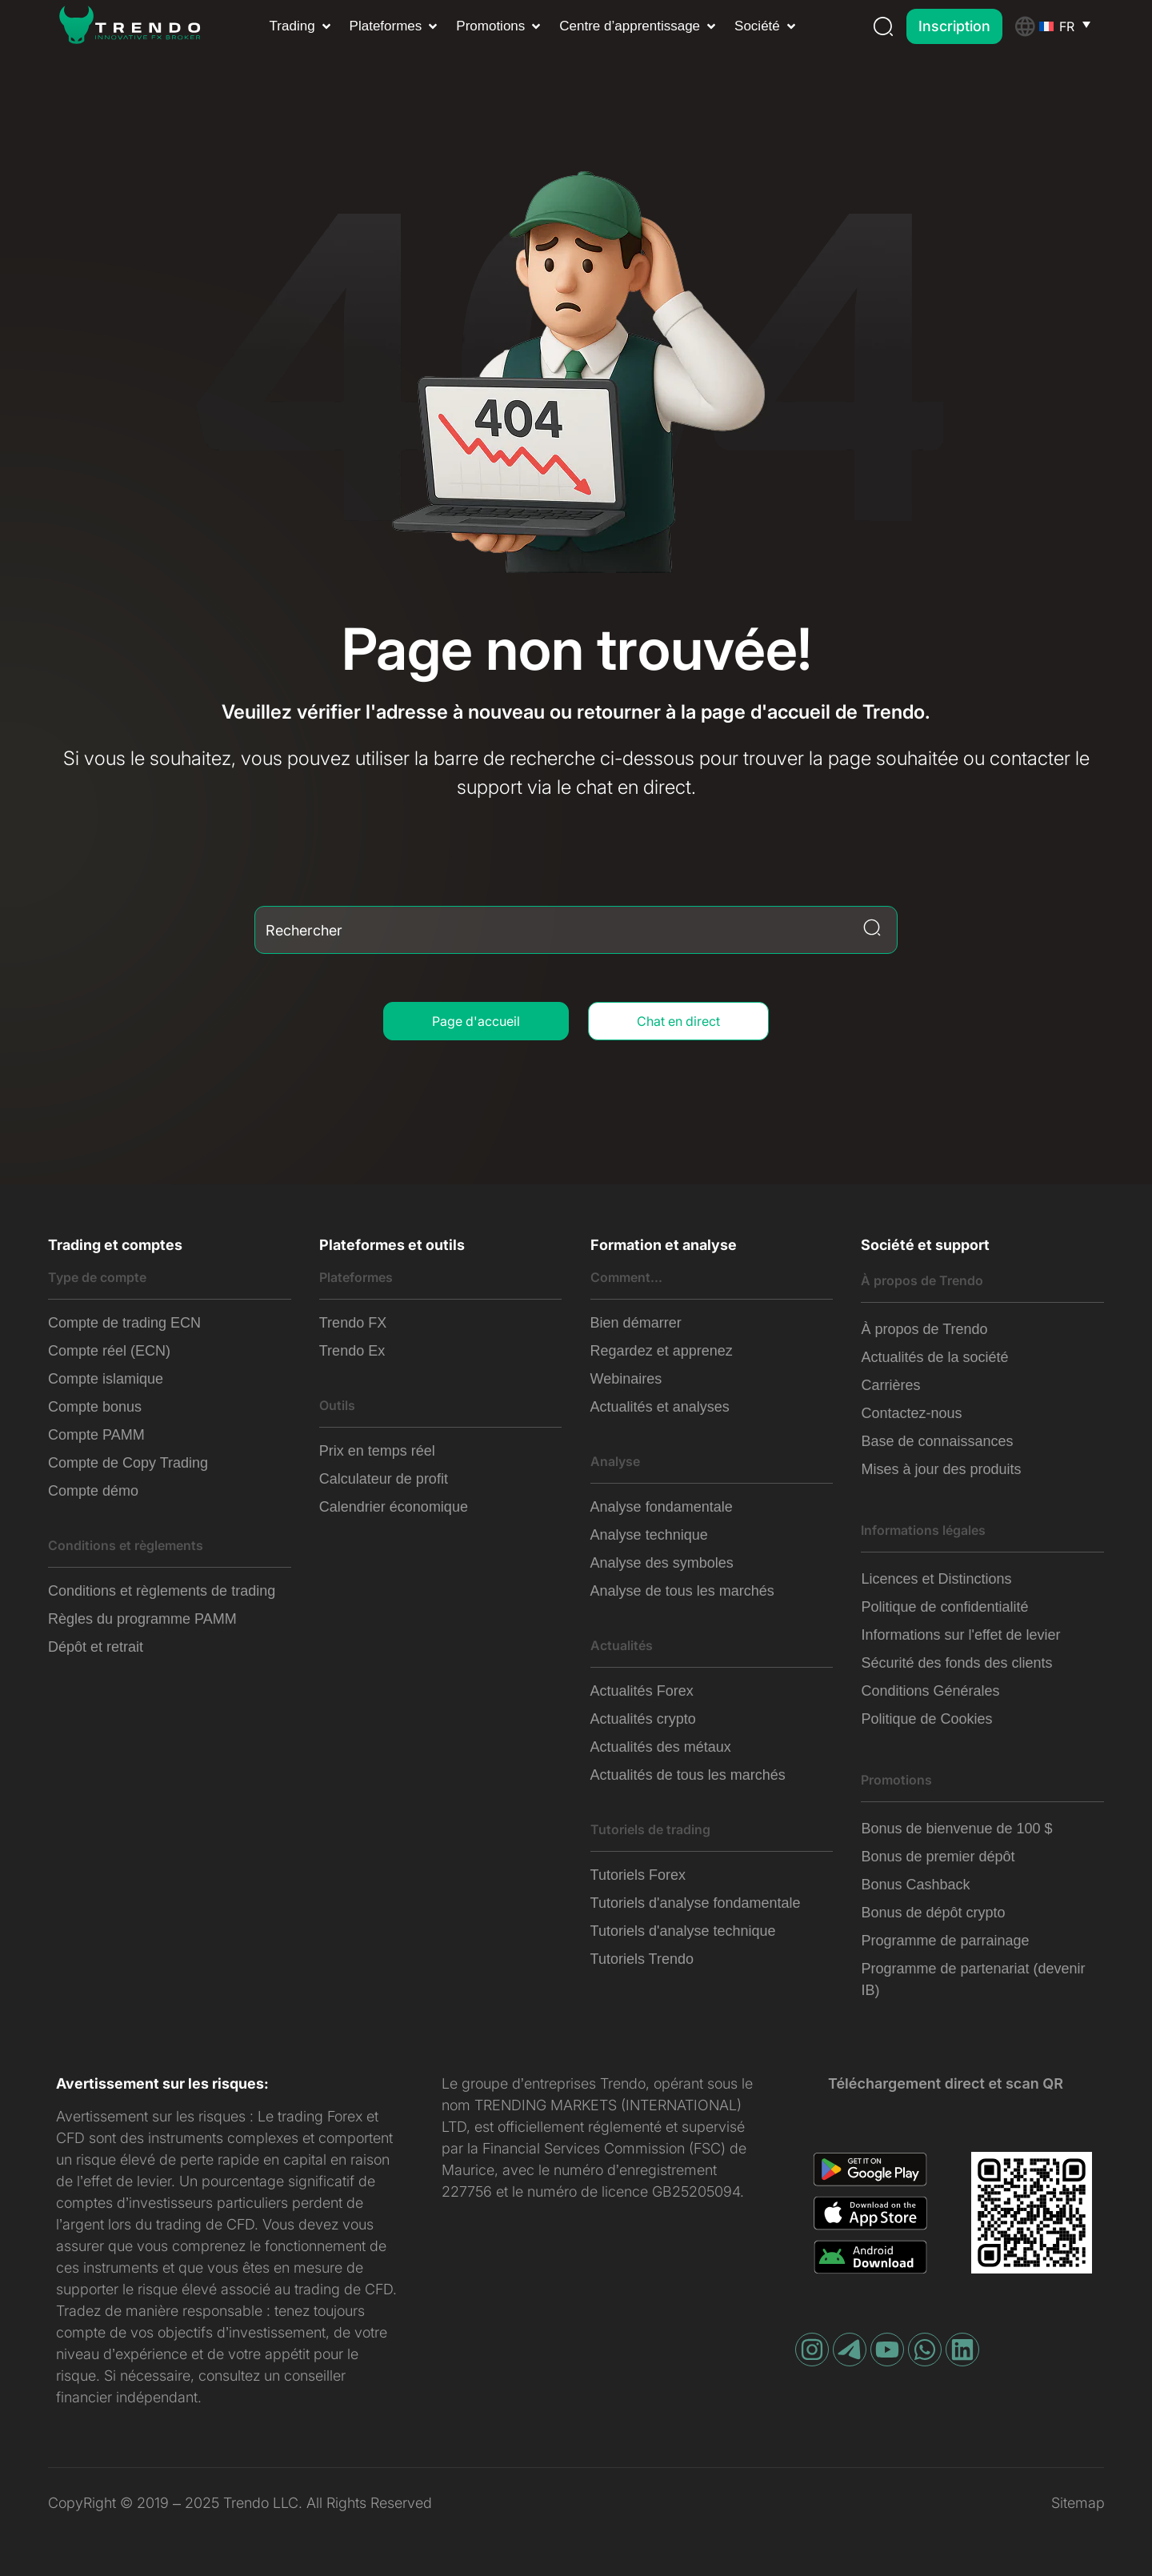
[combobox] (576, 930)
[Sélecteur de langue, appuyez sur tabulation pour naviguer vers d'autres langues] (1071, 26)
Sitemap (1078, 2502)
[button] (302, 26)
